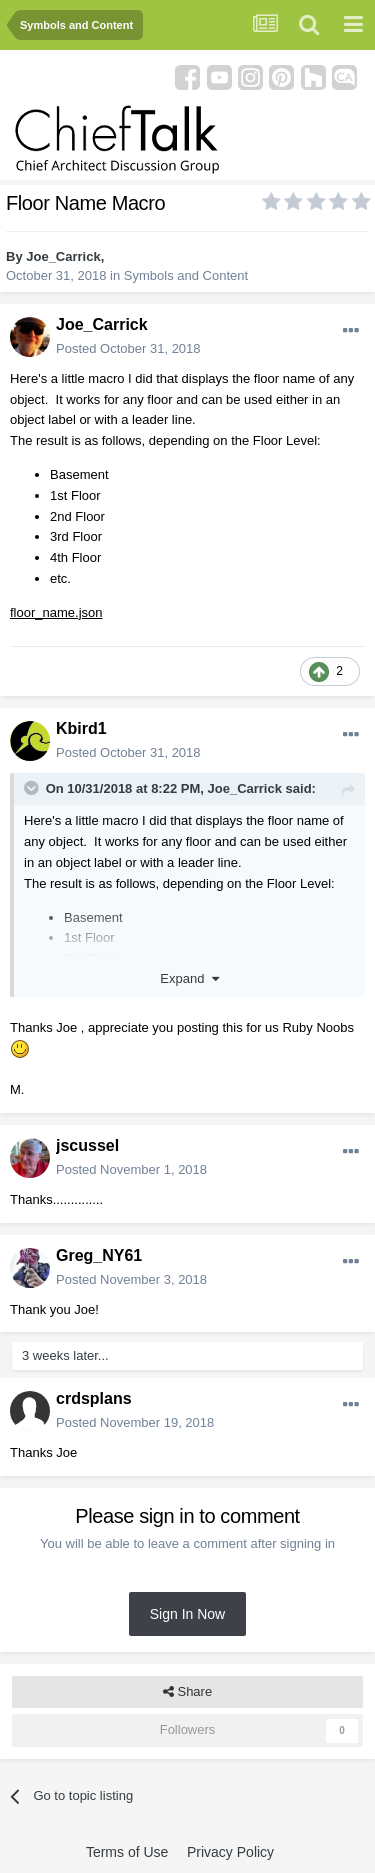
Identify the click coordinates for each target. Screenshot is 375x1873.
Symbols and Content (186, 275)
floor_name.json (56, 612)
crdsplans (94, 1398)
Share (187, 1692)
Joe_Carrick (63, 256)
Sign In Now (187, 1614)
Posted (128, 348)
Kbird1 (81, 728)
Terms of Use (127, 1852)
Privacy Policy (230, 1852)
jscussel (87, 1145)
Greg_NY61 (99, 1255)
